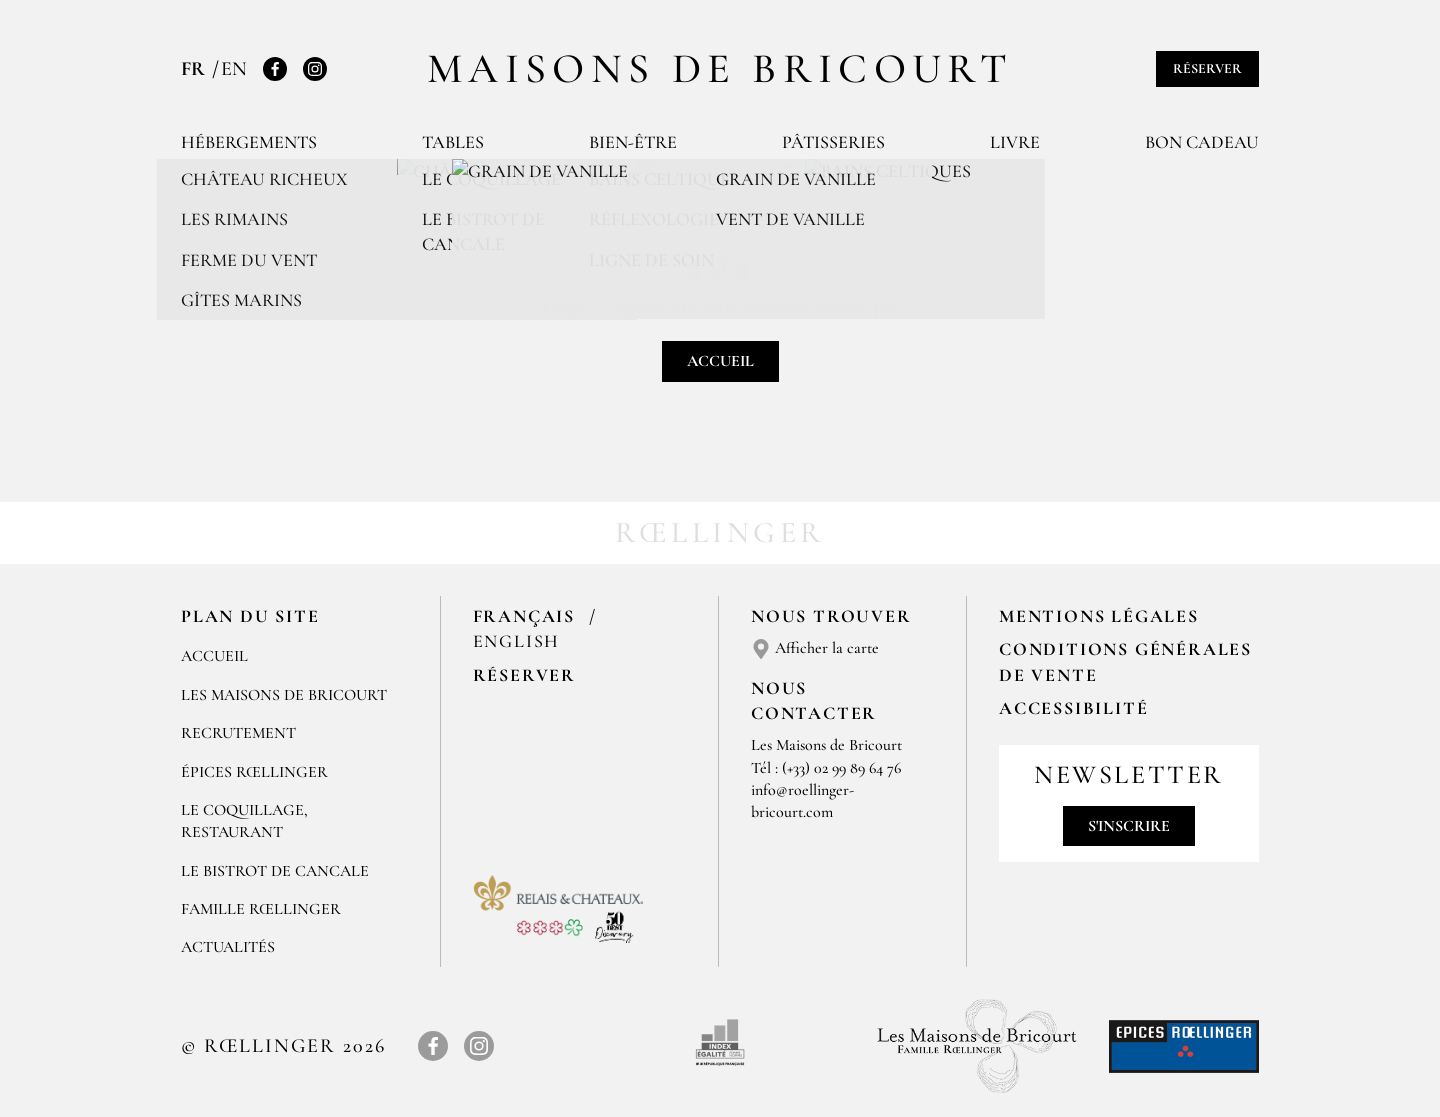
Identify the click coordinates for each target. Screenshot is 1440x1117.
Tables (453, 142)
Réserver (1207, 68)
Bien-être (633, 142)
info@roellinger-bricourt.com (802, 801)
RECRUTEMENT (238, 733)
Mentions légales (1099, 616)
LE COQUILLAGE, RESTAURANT (244, 821)
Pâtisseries (833, 142)
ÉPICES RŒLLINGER (254, 772)
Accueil (720, 361)
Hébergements (249, 142)
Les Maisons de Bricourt (284, 695)
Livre (1015, 142)
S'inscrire (1129, 826)
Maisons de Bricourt (720, 68)
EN (234, 69)
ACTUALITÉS (228, 947)
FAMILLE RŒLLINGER (261, 909)
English (517, 641)
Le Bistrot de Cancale (275, 871)
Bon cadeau (1202, 142)
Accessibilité (1073, 708)
